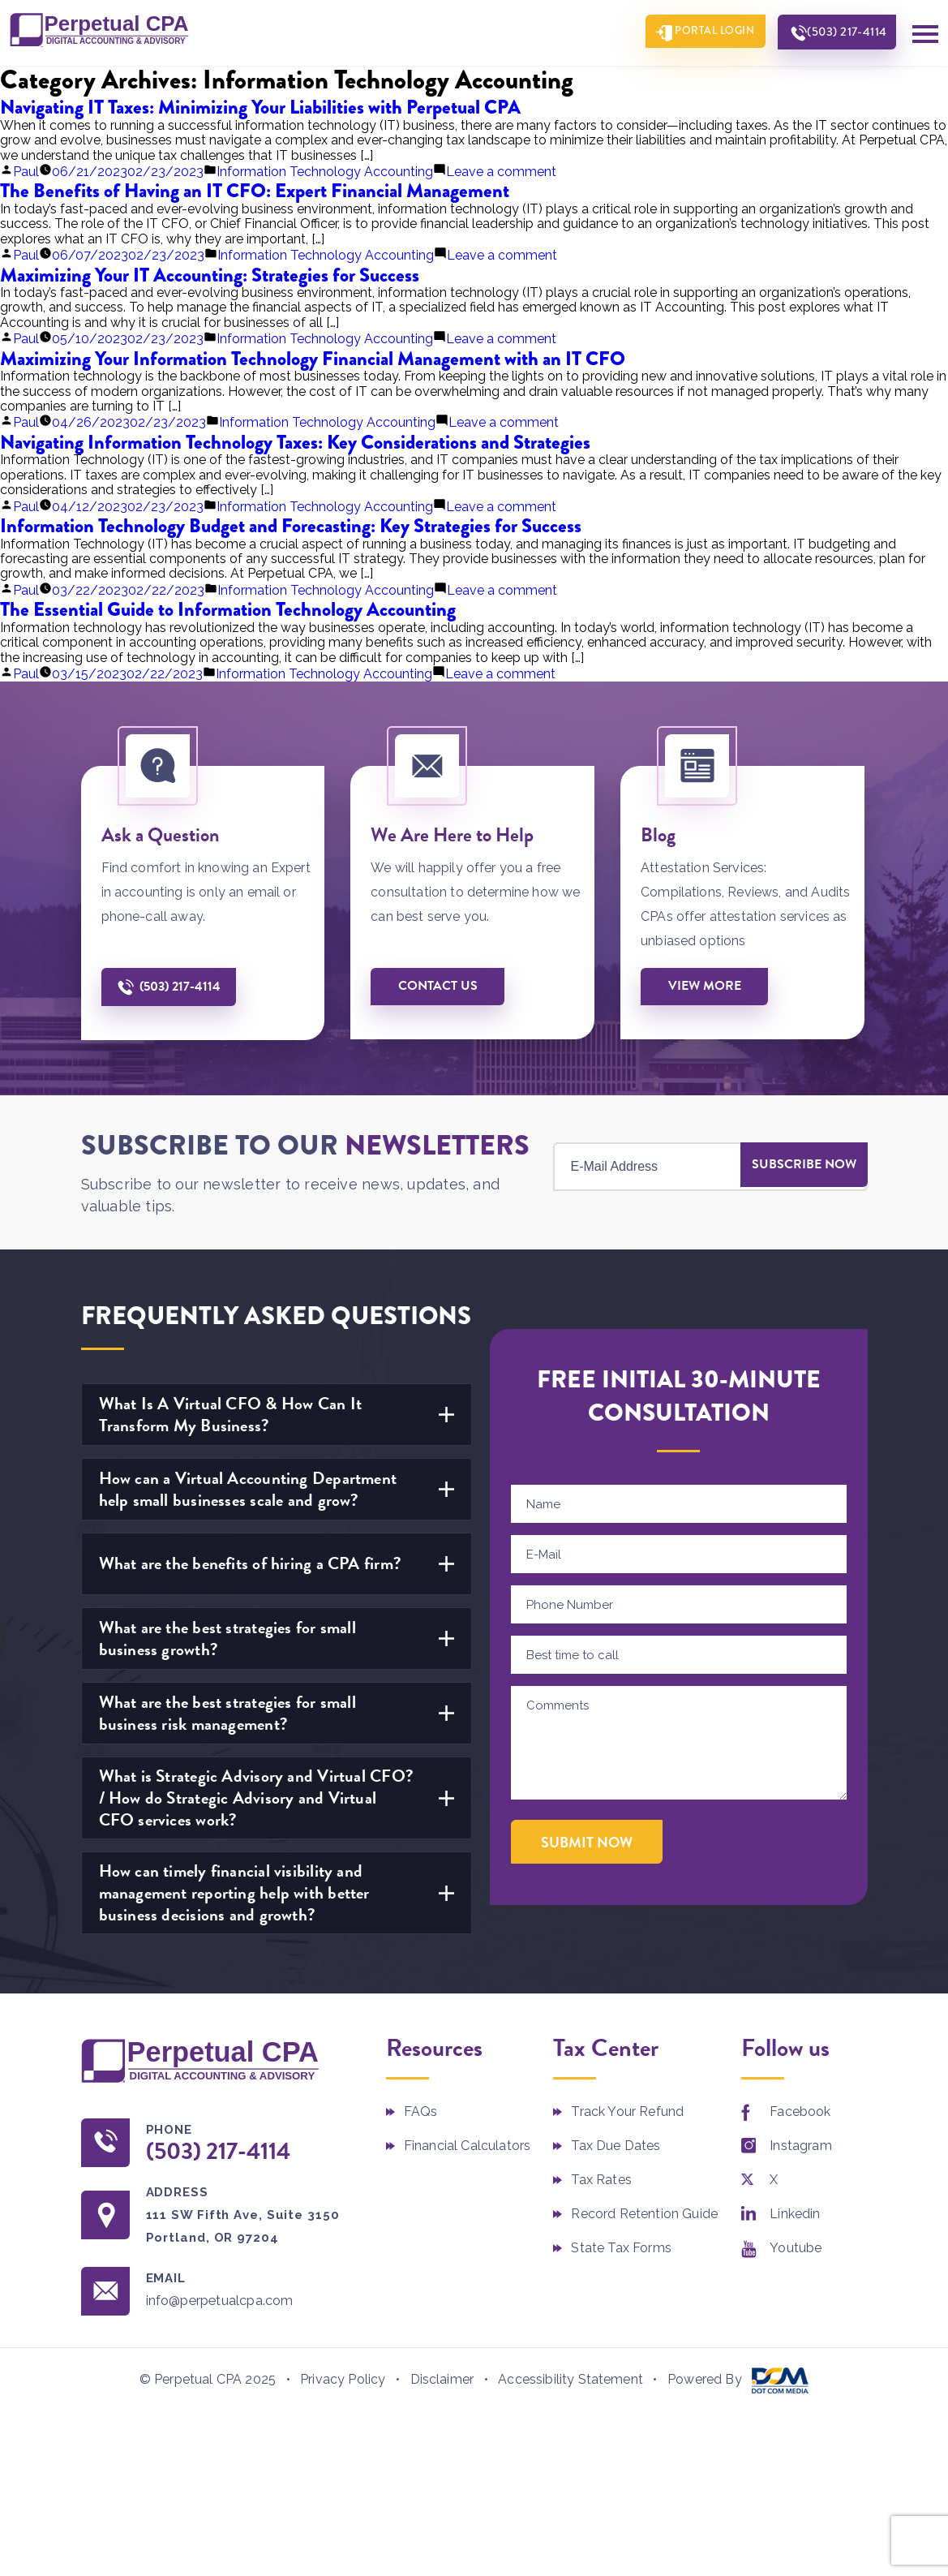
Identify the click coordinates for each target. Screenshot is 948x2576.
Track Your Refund (627, 2110)
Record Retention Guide (644, 2213)
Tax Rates (601, 2179)
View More (707, 985)
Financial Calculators (467, 2144)
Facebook (800, 2110)
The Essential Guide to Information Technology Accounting (228, 608)
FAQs (421, 2110)
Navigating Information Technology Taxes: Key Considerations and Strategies (295, 441)
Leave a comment (501, 170)
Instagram (800, 2144)
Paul (26, 170)
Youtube (795, 2247)
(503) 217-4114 (841, 33)
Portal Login (701, 32)
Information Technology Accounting (325, 170)
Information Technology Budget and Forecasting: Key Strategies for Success (290, 524)
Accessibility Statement (570, 2381)
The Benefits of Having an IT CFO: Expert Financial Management (254, 189)
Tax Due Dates (615, 2144)
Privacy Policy (342, 2381)
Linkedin (795, 2213)
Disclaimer (442, 2381)
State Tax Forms (621, 2247)
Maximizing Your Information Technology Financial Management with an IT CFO (312, 357)
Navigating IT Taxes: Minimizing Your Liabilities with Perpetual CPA (260, 106)
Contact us (441, 985)
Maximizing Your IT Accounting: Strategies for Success (209, 274)
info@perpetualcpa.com (230, 2301)
